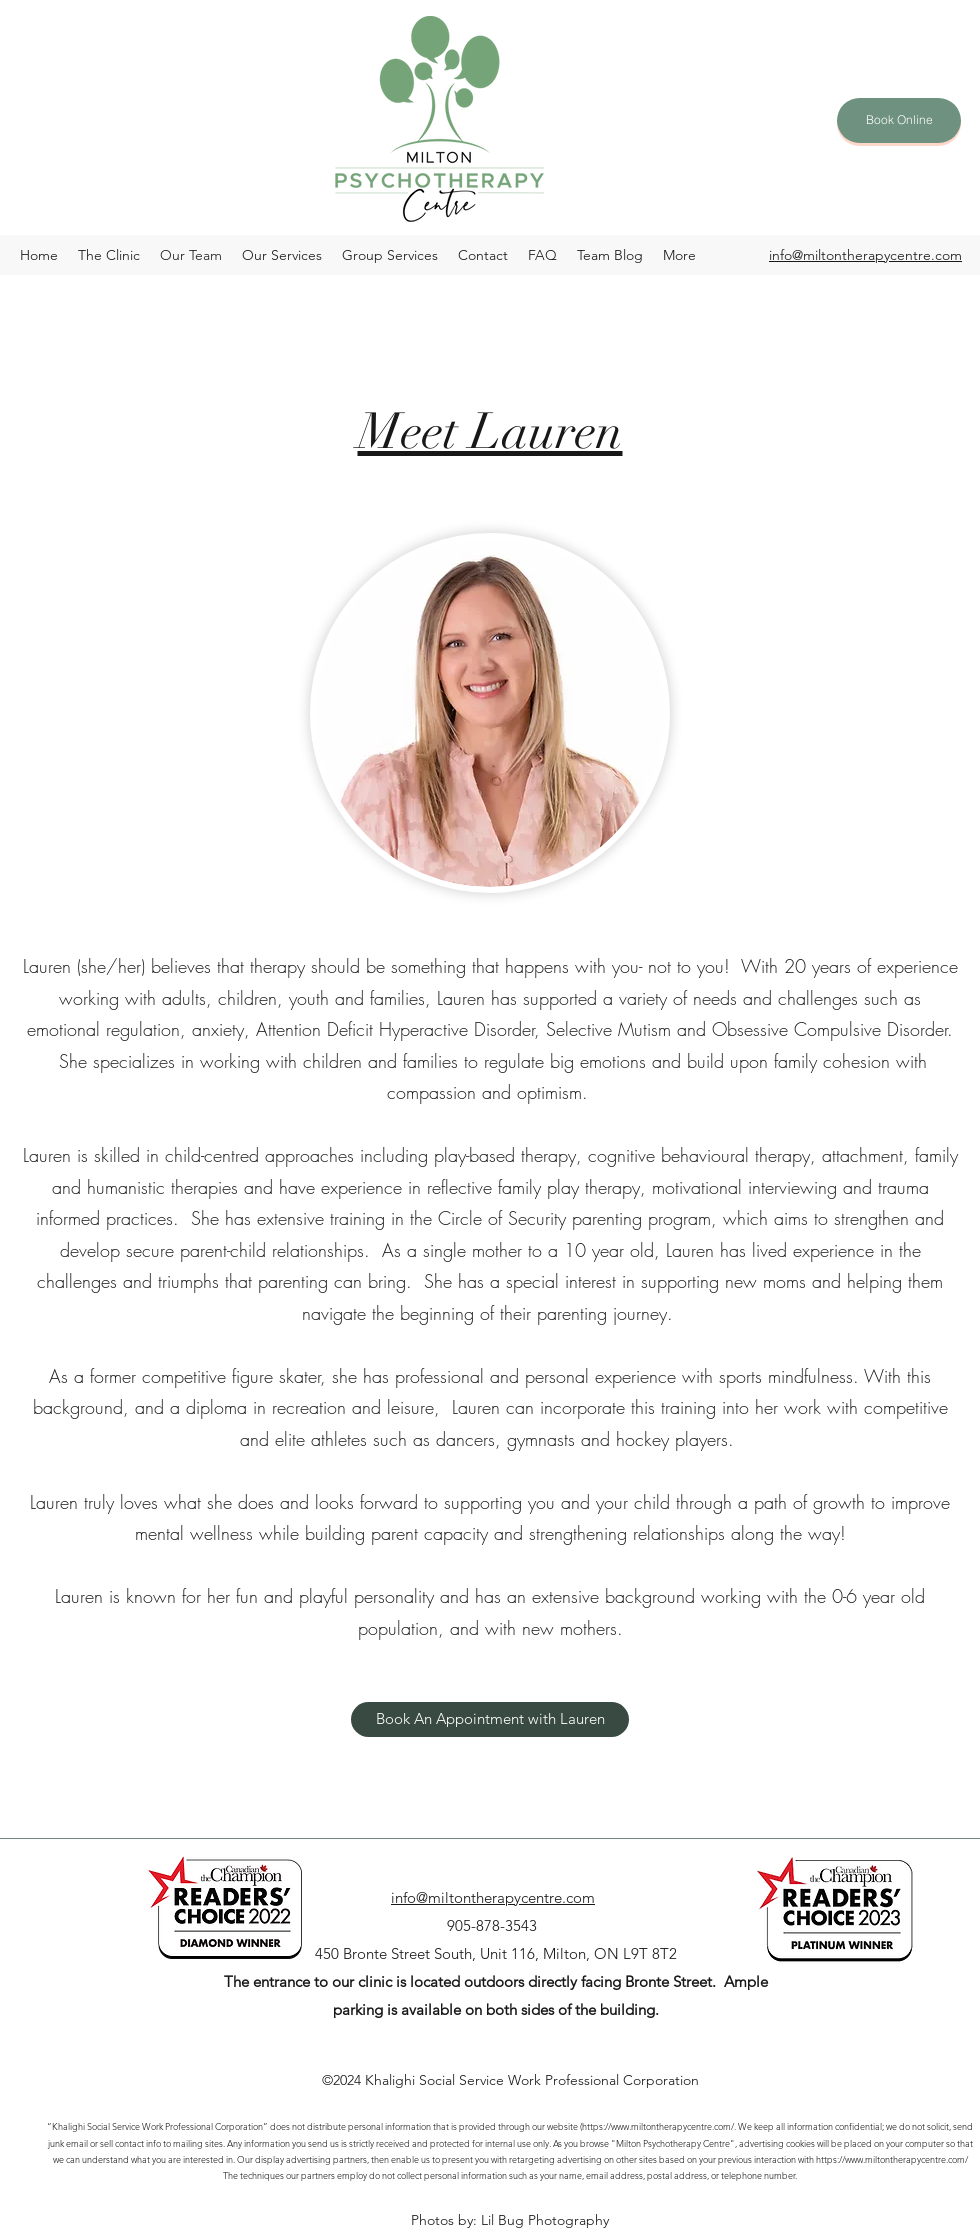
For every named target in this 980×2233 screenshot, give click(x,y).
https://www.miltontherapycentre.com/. (659, 2126)
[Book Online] (899, 120)
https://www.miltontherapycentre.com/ (892, 2159)
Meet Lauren (490, 432)
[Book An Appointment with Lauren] (490, 1719)
